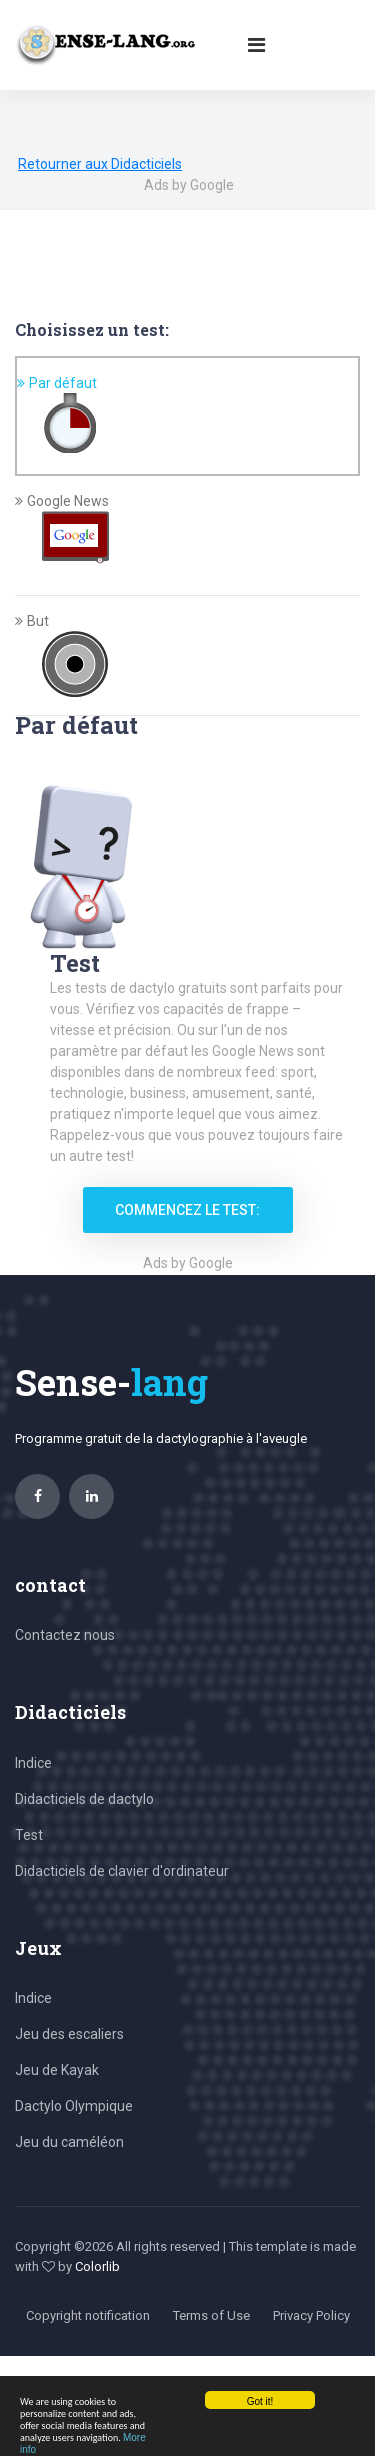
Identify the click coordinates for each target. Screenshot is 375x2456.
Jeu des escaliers (69, 2034)
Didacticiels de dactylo (84, 1799)
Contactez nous (65, 1635)
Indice (33, 1763)
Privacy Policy (311, 2315)
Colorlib (97, 2266)
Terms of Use (211, 2315)
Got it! (260, 2401)
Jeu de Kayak (57, 2070)
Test (29, 1835)
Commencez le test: (187, 1210)
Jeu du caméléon (69, 2142)
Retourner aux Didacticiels (100, 164)
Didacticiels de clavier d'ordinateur (122, 1871)
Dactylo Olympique (74, 2106)
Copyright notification (88, 2315)
